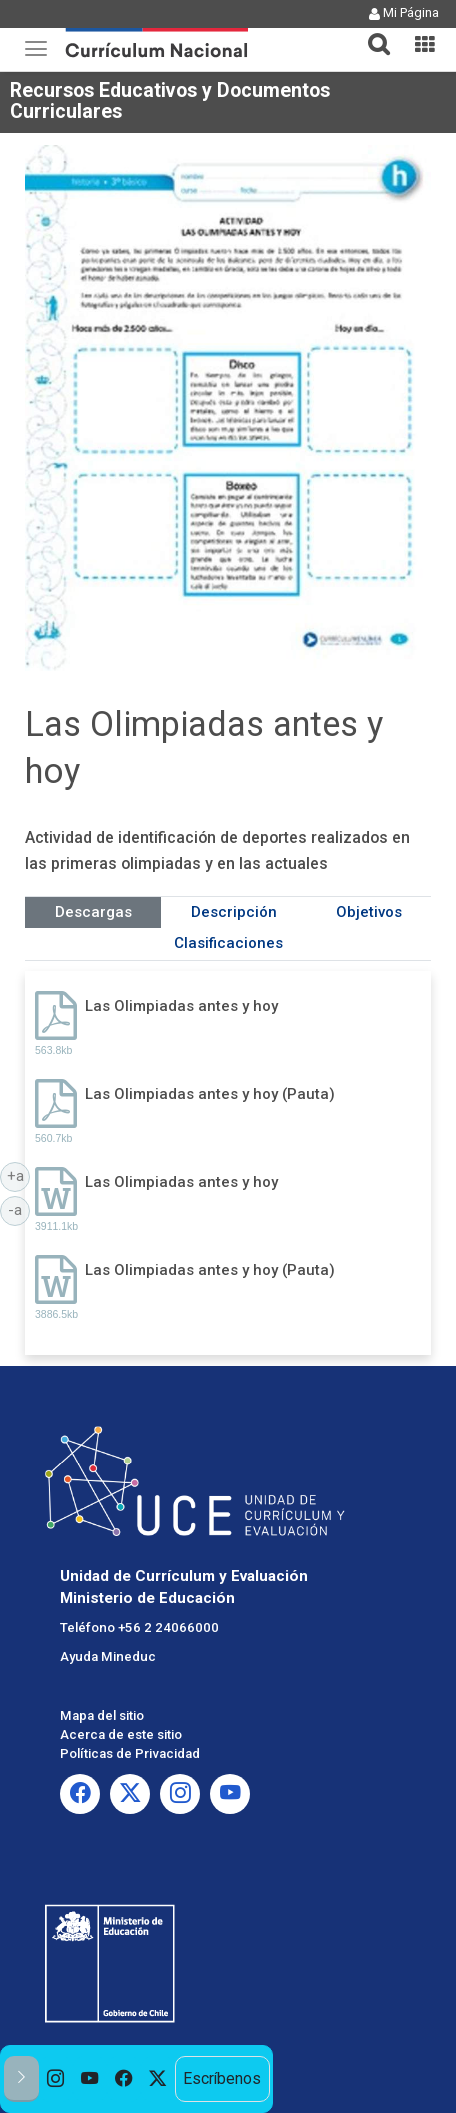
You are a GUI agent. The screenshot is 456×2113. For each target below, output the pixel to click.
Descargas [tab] (93, 912)
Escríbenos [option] (222, 2078)
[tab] (371, 32)
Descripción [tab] (234, 912)
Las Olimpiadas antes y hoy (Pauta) (210, 1094)
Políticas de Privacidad (130, 1753)
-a (19, 1209)
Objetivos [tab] (369, 912)
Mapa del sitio (102, 1715)
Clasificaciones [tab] (228, 943)
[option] (56, 2079)
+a (19, 1175)
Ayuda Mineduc (108, 1656)
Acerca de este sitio (121, 1734)
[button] (371, 32)
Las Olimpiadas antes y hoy (181, 1006)
